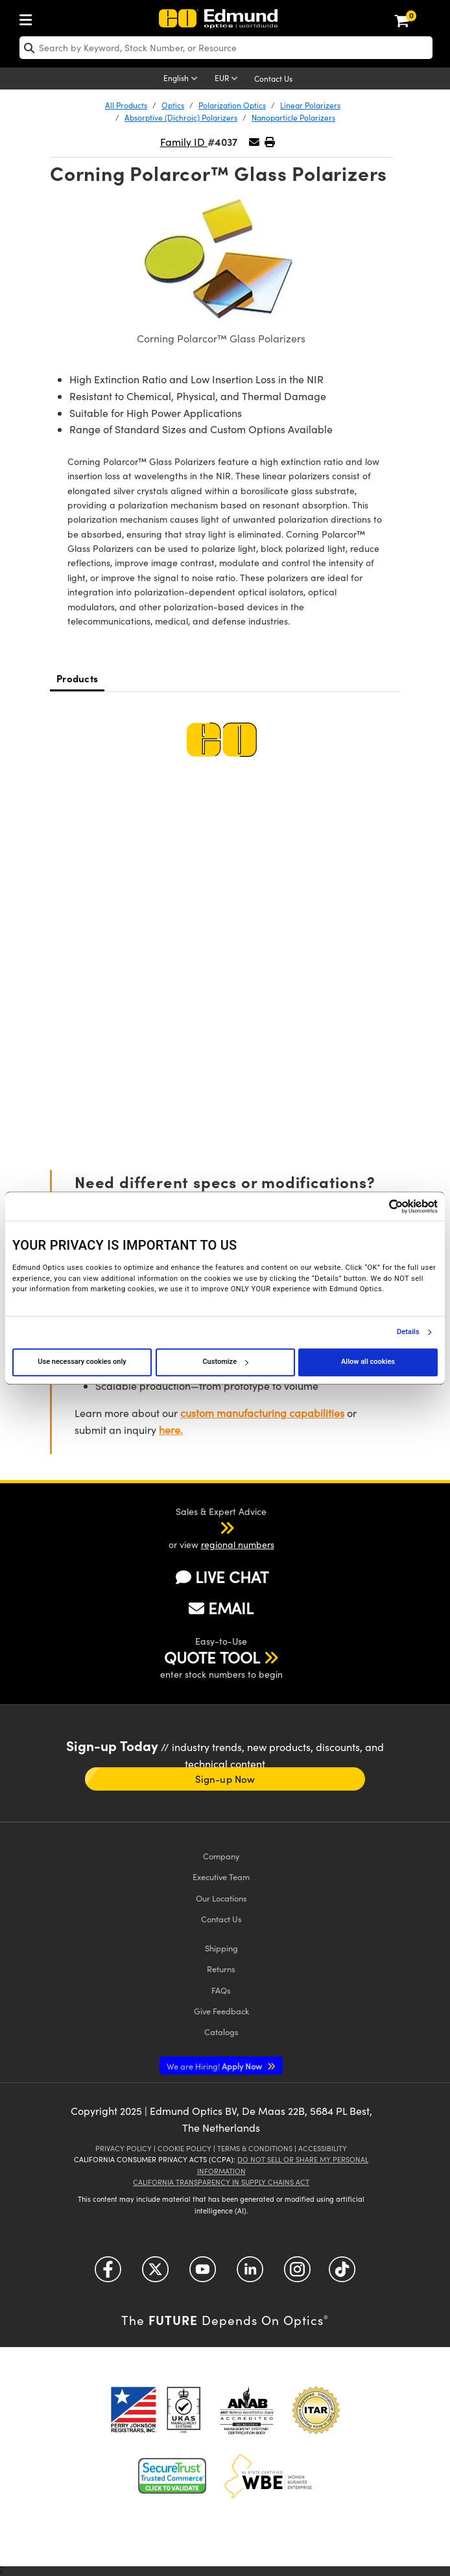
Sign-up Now (225, 1778)
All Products (126, 105)
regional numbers (237, 1544)
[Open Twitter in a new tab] (155, 2274)
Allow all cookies (368, 1361)
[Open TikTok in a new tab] (342, 2274)
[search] (225, 47)
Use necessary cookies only (82, 1361)
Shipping (221, 1947)
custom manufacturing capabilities (262, 1413)
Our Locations (221, 1897)
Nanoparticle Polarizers (293, 117)
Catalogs (221, 2031)
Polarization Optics (232, 105)
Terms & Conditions (254, 2148)
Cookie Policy (184, 2148)
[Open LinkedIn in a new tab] (250, 2274)
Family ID (183, 142)
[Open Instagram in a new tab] (297, 2274)
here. (171, 1430)
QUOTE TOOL (212, 1657)
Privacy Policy (123, 2148)
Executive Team (221, 1876)
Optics (172, 105)
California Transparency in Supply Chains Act (221, 2182)
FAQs (221, 1990)
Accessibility (322, 2148)
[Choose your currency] (228, 79)
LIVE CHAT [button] (222, 1577)
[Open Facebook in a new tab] (108, 2274)
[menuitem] (29, 17)
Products (77, 678)
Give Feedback (221, 2010)
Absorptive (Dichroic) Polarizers (180, 117)
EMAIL (221, 1607)
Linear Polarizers (310, 105)
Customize (225, 1361)
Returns (221, 1968)
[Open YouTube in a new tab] (202, 2274)
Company (221, 1855)
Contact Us (273, 78)
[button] (269, 142)
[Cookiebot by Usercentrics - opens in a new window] (381, 1206)
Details (408, 1332)
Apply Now (215, 2065)
